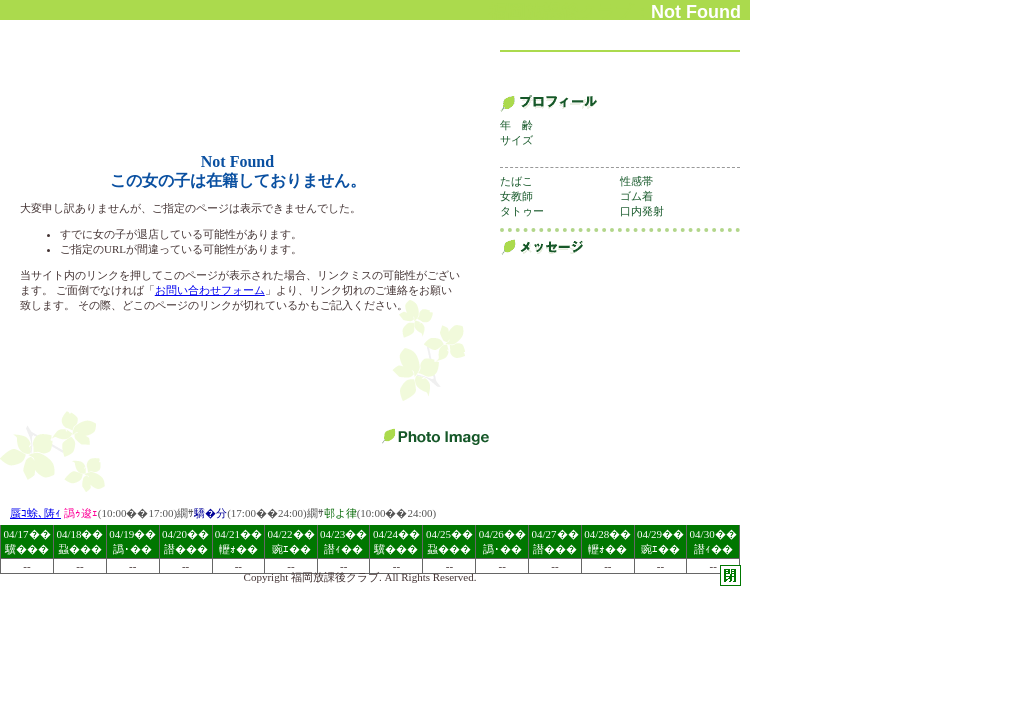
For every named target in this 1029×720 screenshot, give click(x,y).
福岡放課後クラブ (335, 577)
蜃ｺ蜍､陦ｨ (35, 513)
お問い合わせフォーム (210, 290)
